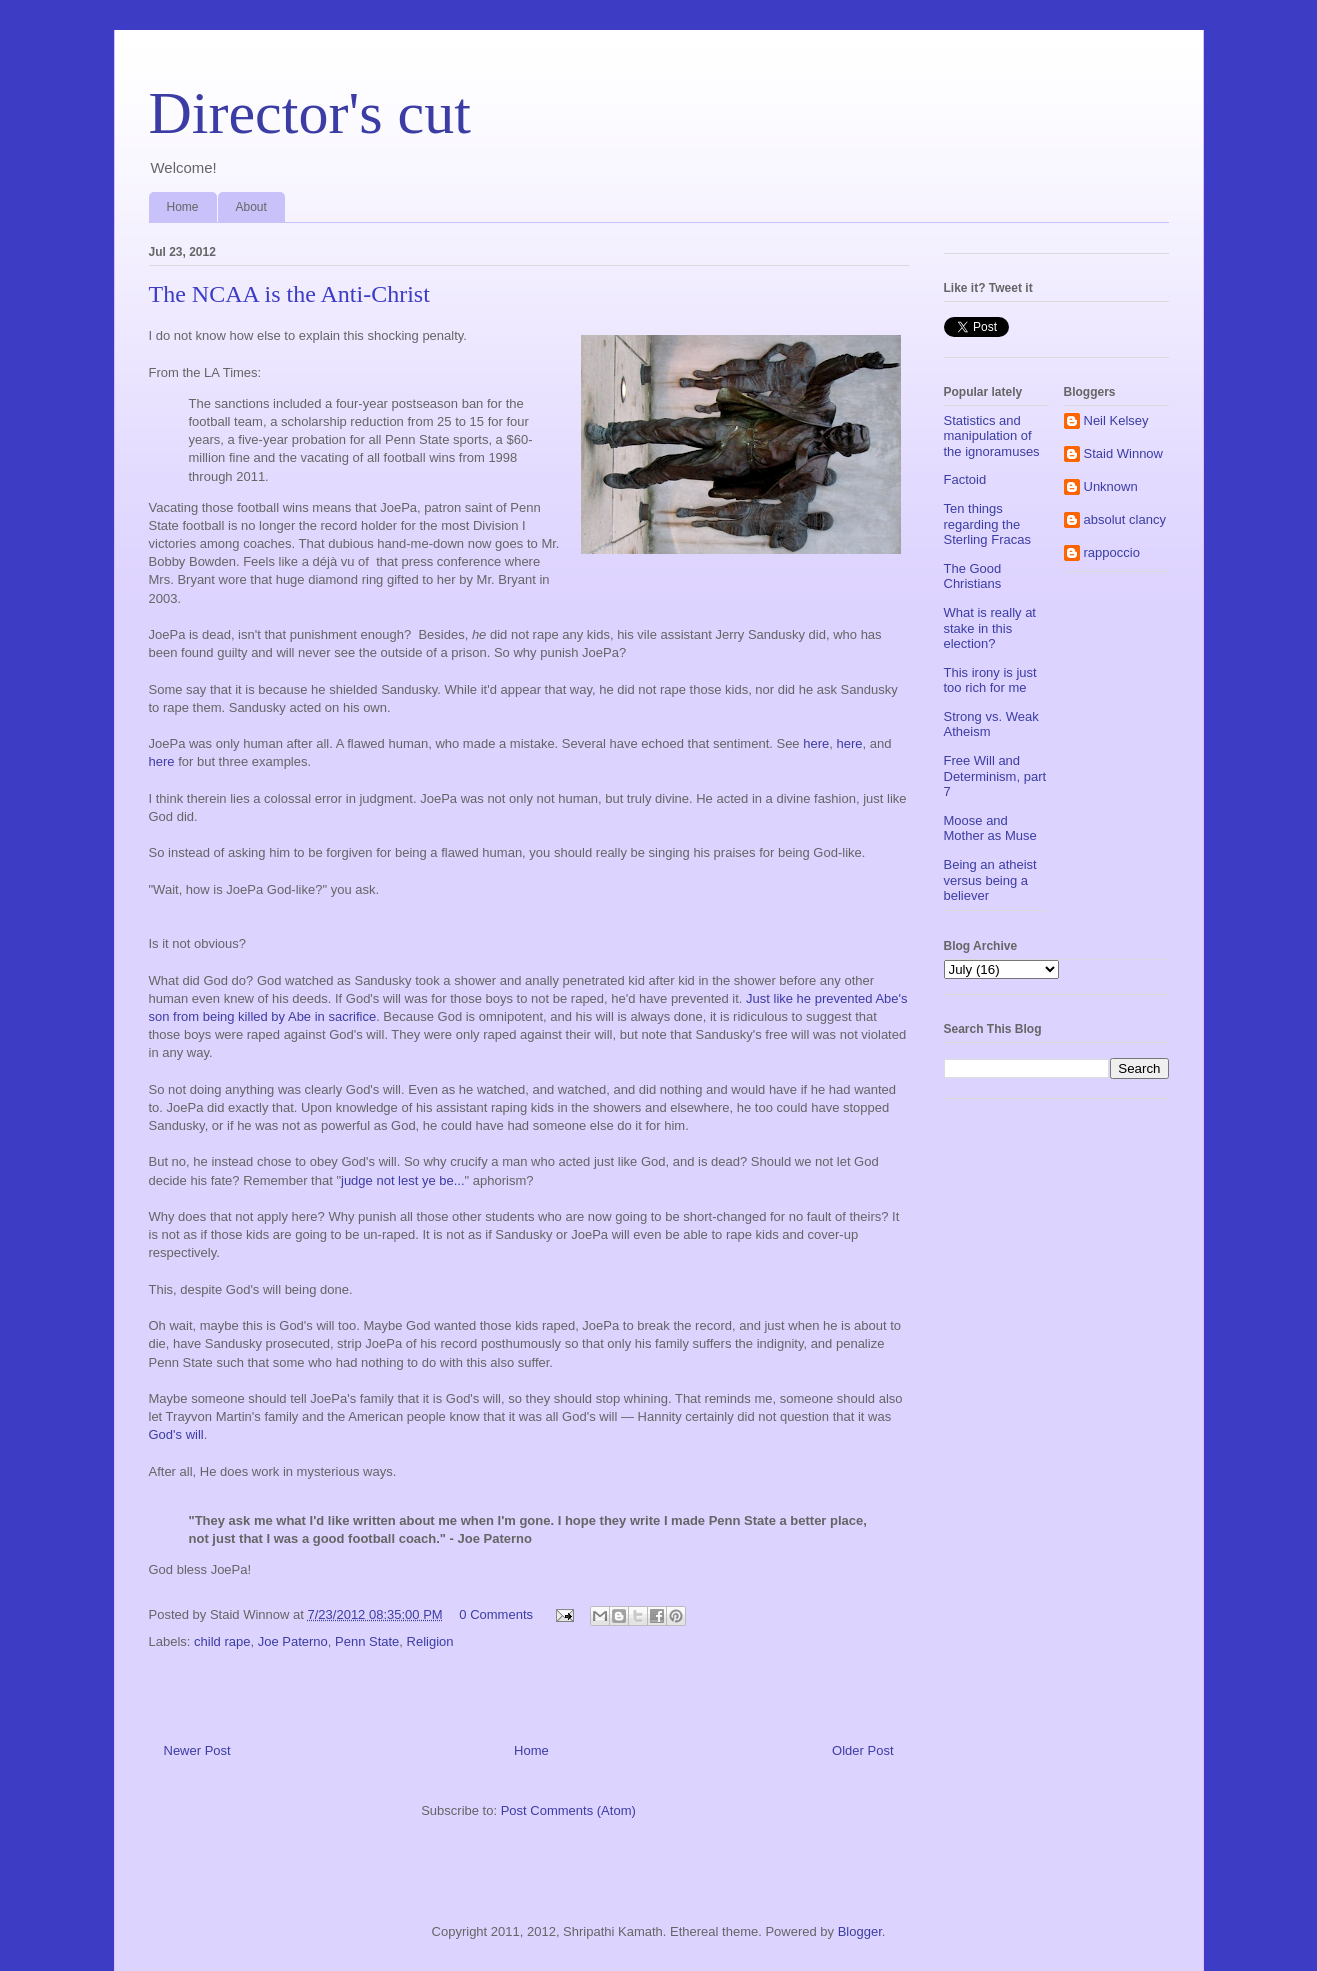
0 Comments (496, 1614)
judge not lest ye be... (403, 1180)
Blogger (860, 1931)
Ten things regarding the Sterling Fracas (987, 524)
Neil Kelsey (1116, 420)
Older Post (862, 1750)
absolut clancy (1125, 519)
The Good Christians (973, 576)
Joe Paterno (293, 1641)
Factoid (965, 479)
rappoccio (1112, 552)
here (816, 743)
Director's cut (310, 113)
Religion (430, 1641)
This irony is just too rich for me (990, 680)
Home (183, 207)
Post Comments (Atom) (568, 1810)
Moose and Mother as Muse (990, 828)
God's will (176, 1434)
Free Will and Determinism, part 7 (995, 776)
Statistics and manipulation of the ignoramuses (992, 436)
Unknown (1111, 486)
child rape (222, 1641)
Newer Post (197, 1750)
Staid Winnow (1123, 453)
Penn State (367, 1641)
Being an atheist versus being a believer (990, 880)
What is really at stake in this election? (990, 628)
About (251, 207)
